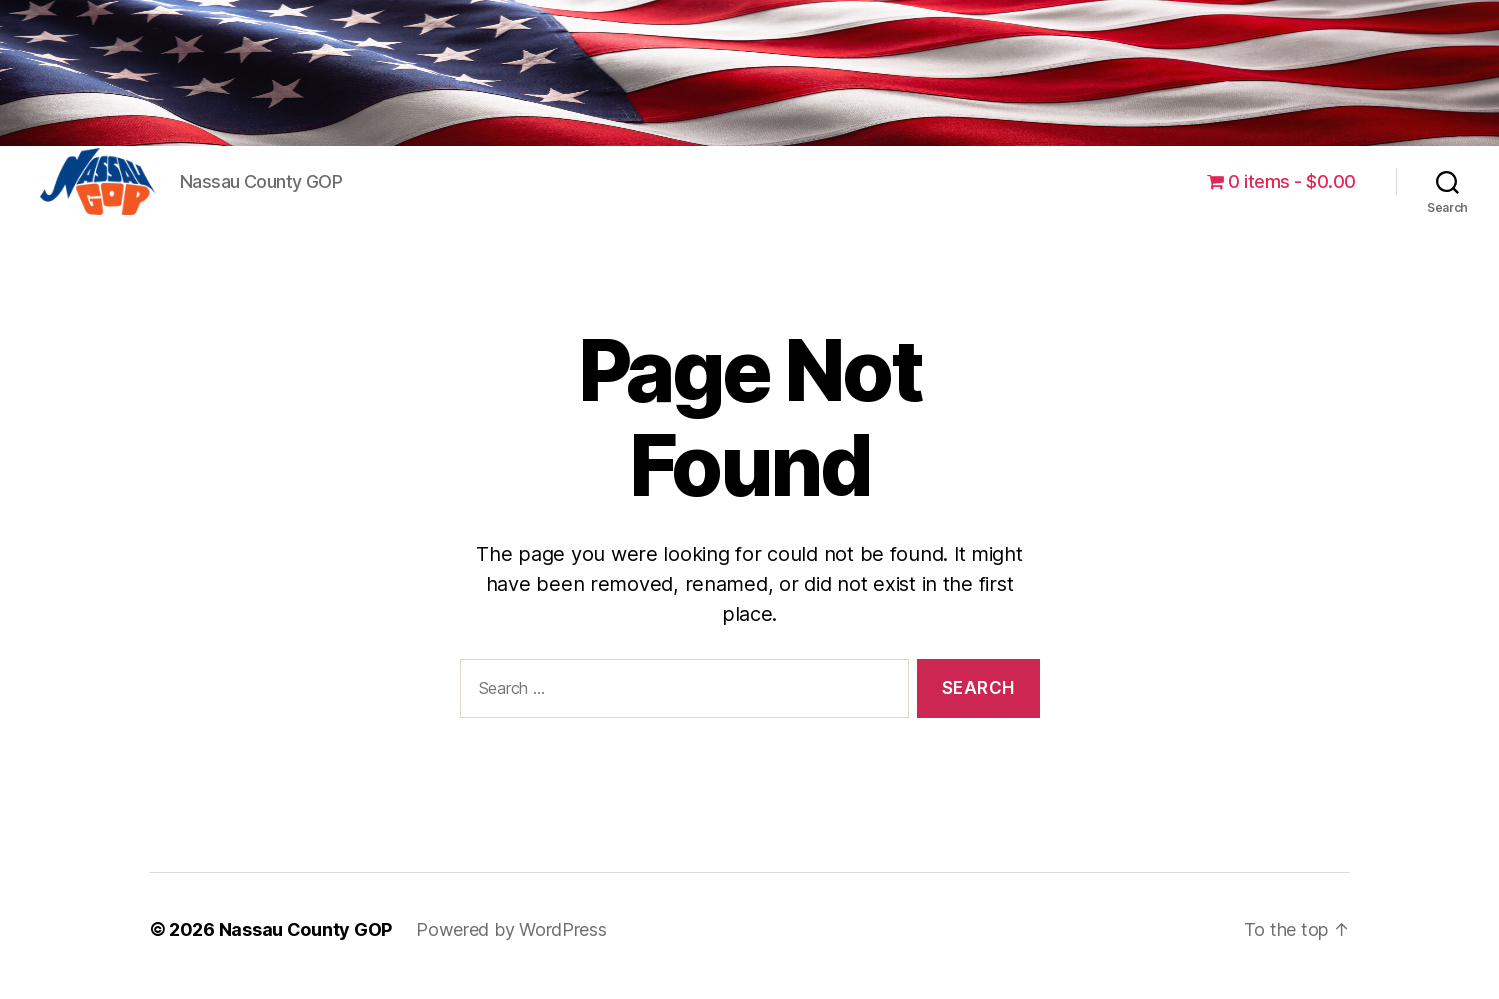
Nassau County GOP (305, 942)
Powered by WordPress (511, 942)
